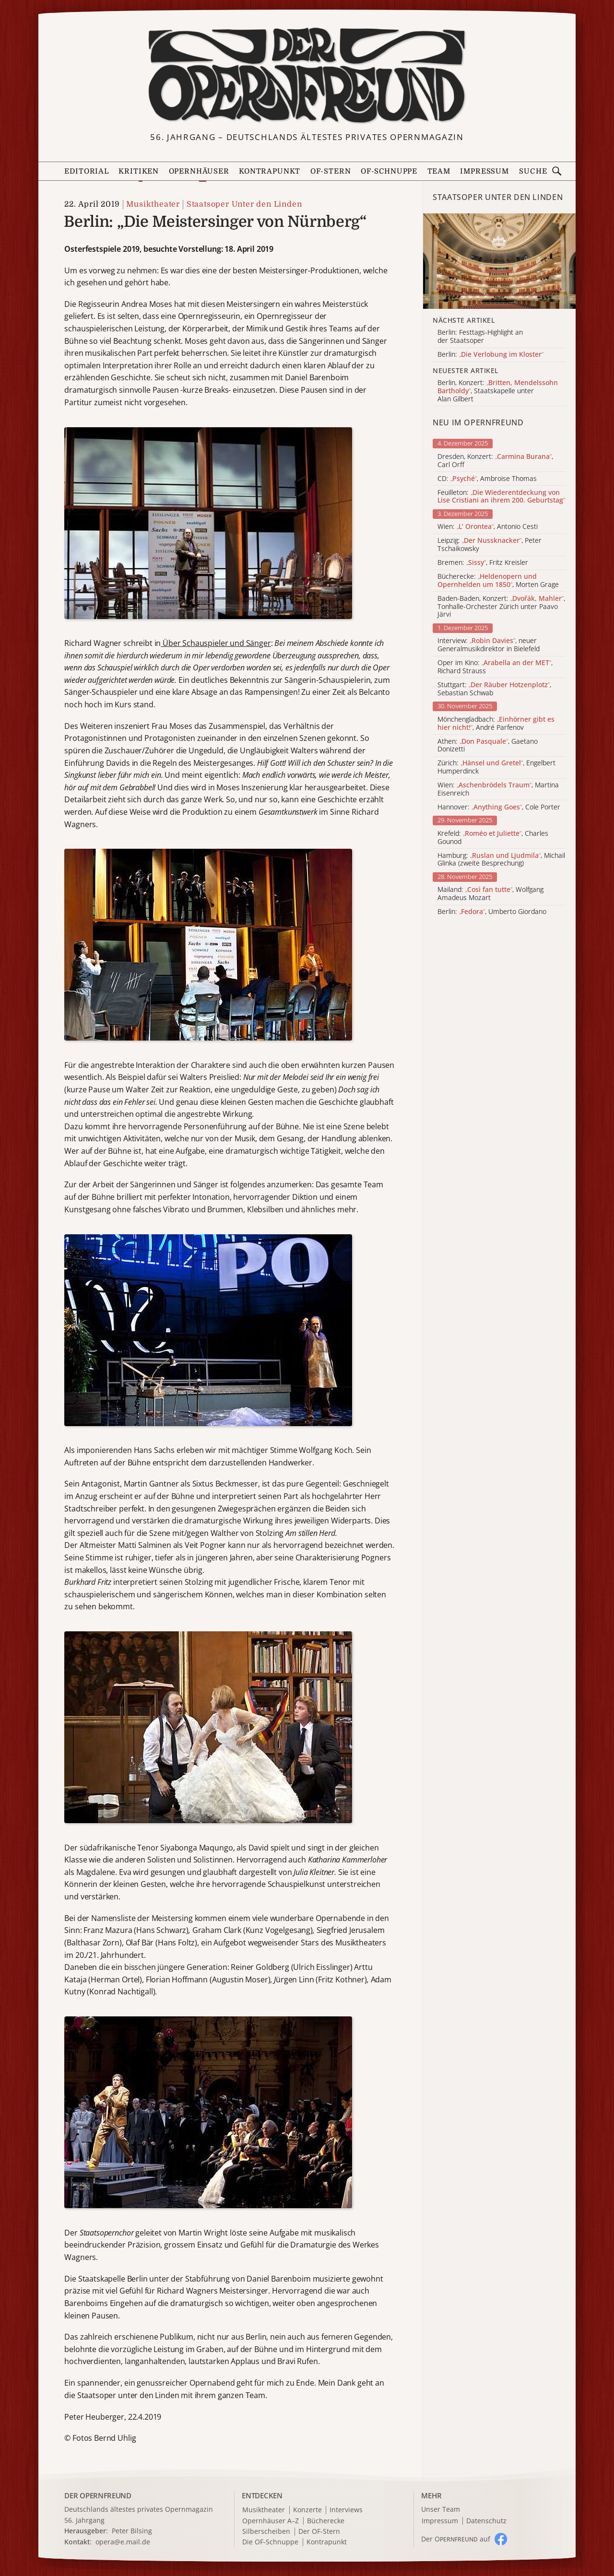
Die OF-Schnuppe (270, 2542)
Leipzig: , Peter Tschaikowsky (489, 545)
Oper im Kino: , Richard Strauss (495, 667)
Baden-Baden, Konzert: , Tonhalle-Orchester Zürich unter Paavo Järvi (501, 607)
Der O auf (455, 2538)
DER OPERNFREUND (97, 2495)
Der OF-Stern (319, 2532)
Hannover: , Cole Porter (498, 807)
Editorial (86, 171)
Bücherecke (325, 2521)
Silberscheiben (266, 2532)
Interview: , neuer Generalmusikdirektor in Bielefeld (488, 645)
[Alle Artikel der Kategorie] (499, 261)
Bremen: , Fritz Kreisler (482, 563)
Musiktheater (153, 204)
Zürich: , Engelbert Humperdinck (496, 767)
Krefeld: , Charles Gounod (492, 838)
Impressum (484, 171)
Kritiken (138, 171)
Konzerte (307, 2510)
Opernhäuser (199, 171)
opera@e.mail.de (122, 2541)
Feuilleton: (501, 497)
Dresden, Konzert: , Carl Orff (495, 461)
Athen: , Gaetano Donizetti (487, 746)
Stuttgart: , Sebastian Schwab (494, 689)
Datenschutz (486, 2521)
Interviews (346, 2510)
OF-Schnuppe (389, 171)
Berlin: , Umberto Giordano (491, 912)
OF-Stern (330, 171)
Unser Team (440, 2509)
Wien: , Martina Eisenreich (498, 789)
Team (438, 171)
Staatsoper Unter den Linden (244, 204)
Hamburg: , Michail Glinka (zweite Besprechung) (501, 860)
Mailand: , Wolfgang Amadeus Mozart (490, 894)
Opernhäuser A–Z (270, 2521)
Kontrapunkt (269, 171)
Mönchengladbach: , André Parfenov (496, 723)
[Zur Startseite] (307, 76)
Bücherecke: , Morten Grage (498, 581)
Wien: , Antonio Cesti (487, 527)
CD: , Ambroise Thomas (487, 479)
